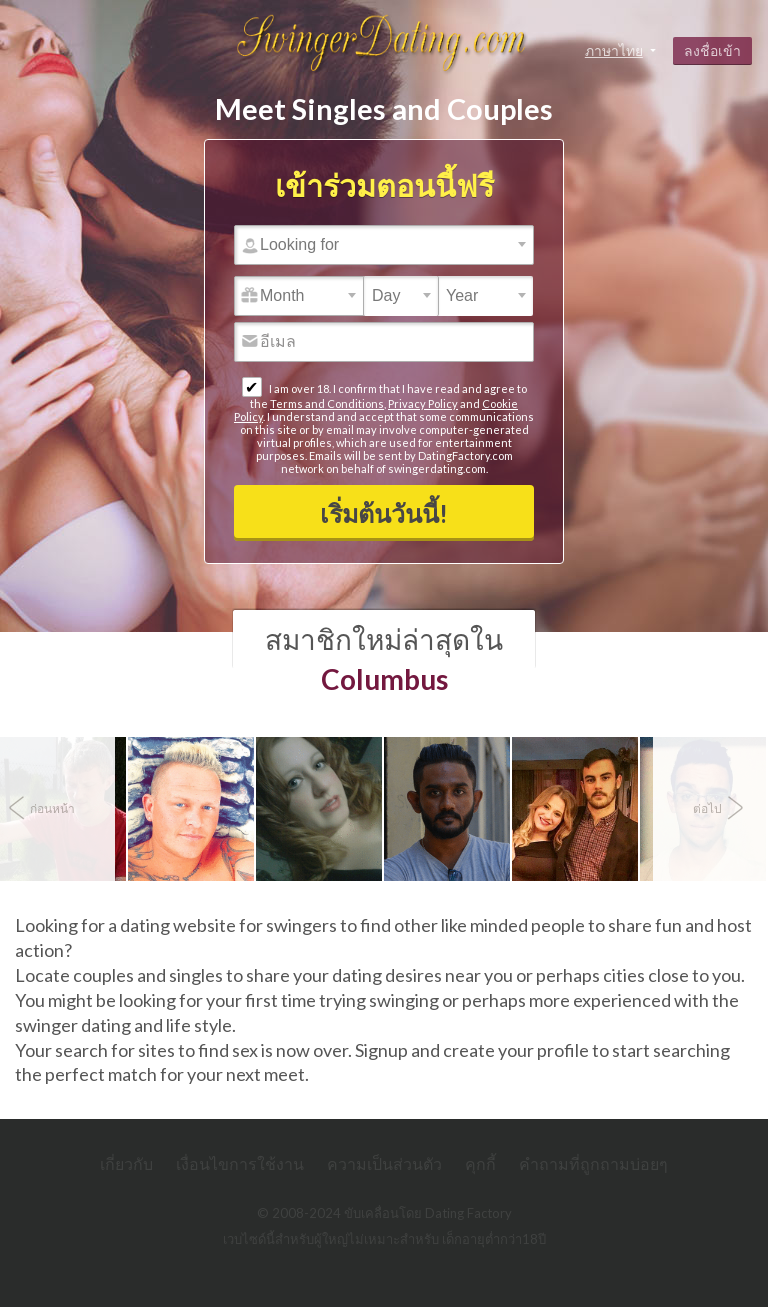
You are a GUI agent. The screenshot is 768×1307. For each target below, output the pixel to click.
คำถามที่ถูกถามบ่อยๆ (593, 1163)
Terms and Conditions (327, 403)
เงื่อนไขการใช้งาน (240, 1163)
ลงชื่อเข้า (712, 50)
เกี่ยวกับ (126, 1163)
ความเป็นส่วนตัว (384, 1163)
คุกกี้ (480, 1163)
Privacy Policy (423, 403)
